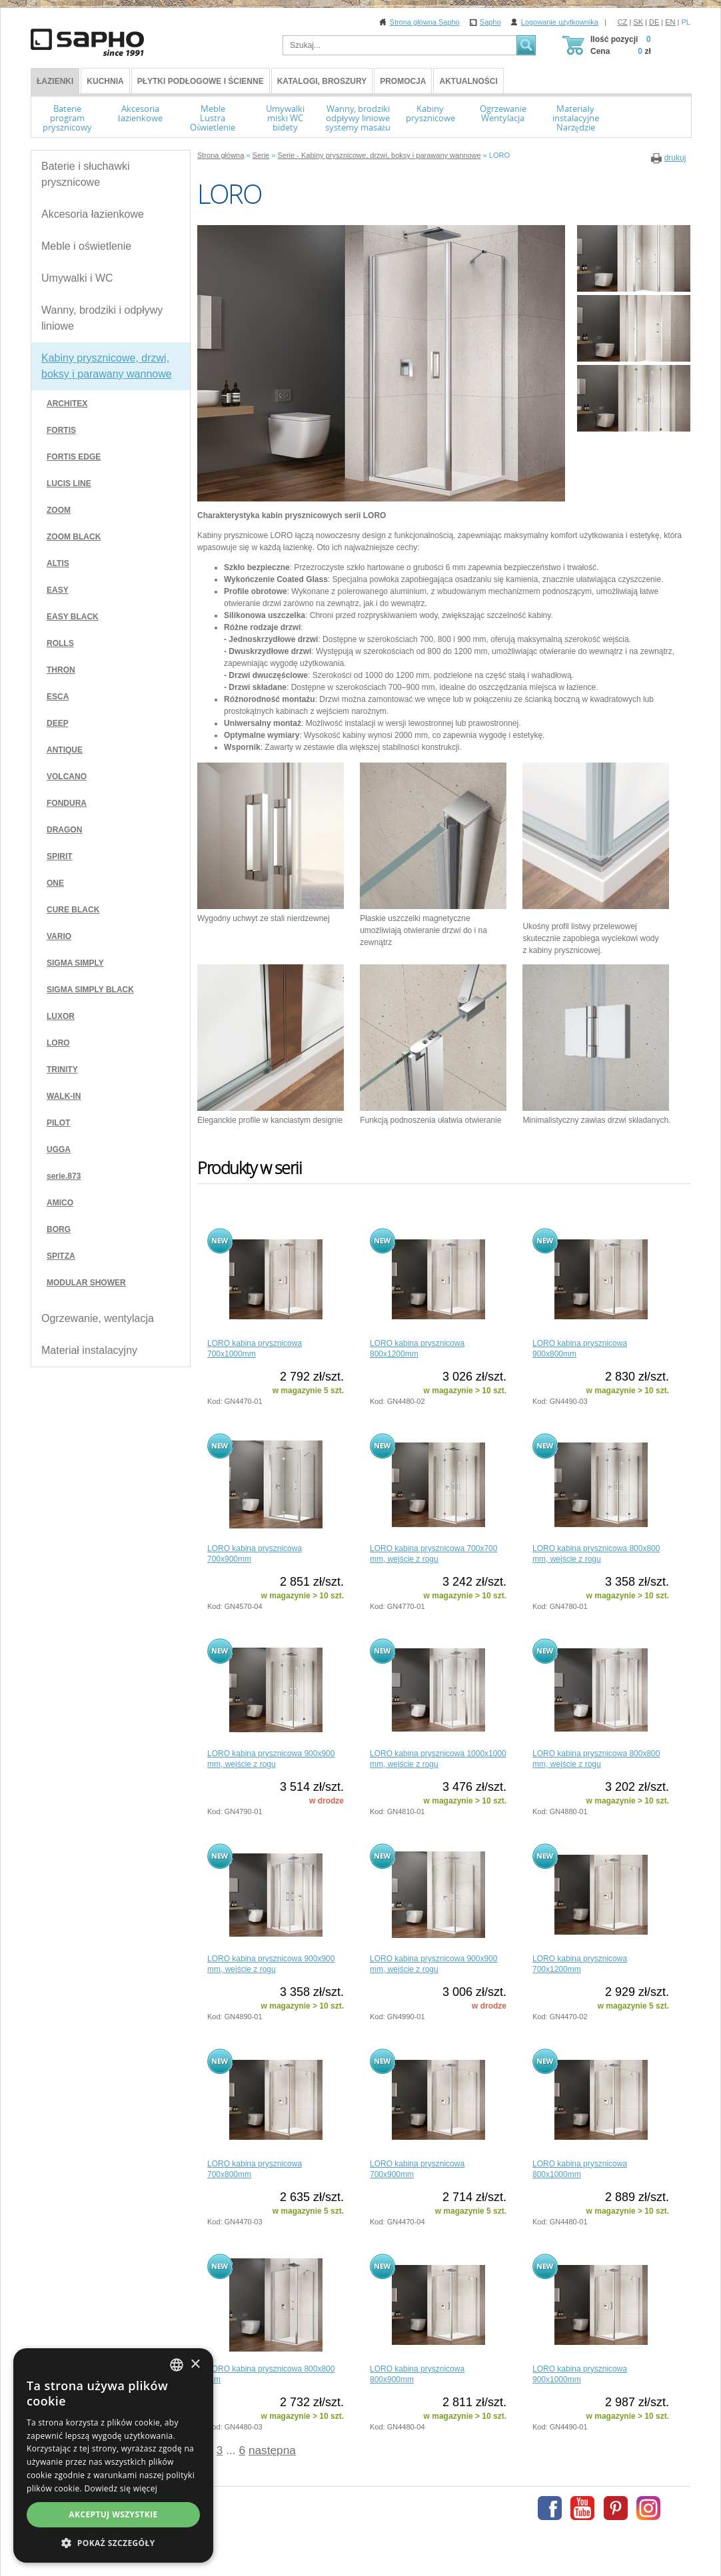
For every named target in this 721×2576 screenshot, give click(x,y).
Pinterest (616, 2508)
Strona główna (220, 155)
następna (272, 2450)
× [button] (195, 2365)
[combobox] (176, 2365)
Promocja (403, 81)
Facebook (550, 2508)
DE (654, 22)
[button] (113, 2542)
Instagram (648, 2508)
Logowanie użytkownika (559, 22)
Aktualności (468, 81)
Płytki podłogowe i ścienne (200, 81)
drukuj (675, 157)
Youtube (582, 2508)
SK (638, 22)
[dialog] (113, 2455)
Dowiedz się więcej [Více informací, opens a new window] (120, 2488)
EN (670, 22)
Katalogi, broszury (321, 81)
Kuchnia (105, 81)
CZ (623, 22)
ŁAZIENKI (55, 81)
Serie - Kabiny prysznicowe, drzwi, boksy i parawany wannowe (378, 155)
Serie (261, 155)
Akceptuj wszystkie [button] (113, 2514)
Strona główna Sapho (425, 22)
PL (686, 22)
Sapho (490, 22)
